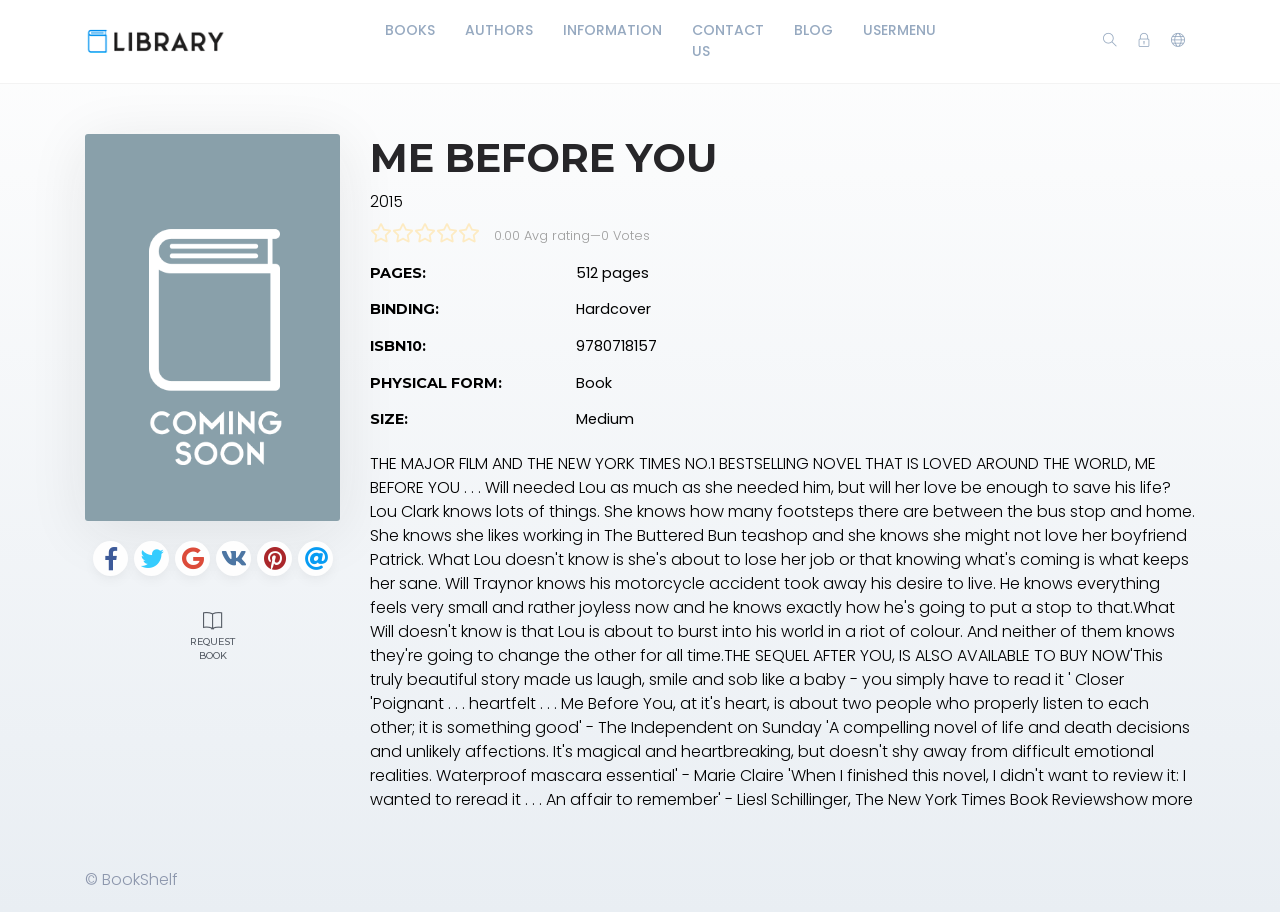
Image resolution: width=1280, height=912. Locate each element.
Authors (499, 30)
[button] (1178, 41)
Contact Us (728, 40)
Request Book (212, 634)
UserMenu (899, 30)
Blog (813, 30)
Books (410, 30)
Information (612, 30)
